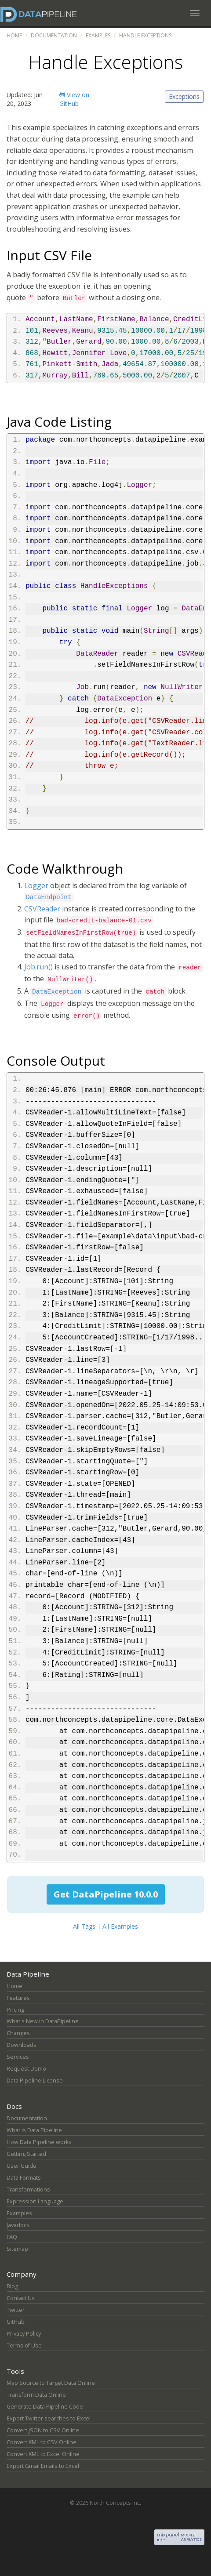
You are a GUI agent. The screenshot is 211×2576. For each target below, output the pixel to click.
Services (18, 2057)
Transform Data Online (36, 2394)
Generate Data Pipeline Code (45, 2406)
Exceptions (184, 96)
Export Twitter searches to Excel (49, 2418)
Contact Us (21, 2298)
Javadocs (18, 2225)
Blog (12, 2286)
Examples (98, 35)
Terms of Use (24, 2345)
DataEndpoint (49, 897)
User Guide (21, 2166)
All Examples (120, 1926)
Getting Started (26, 2154)
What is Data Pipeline (34, 2130)
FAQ (12, 2237)
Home (14, 35)
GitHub (16, 2322)
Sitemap (17, 2249)
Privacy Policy (24, 2333)
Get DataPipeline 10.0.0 (106, 1894)
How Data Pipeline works (39, 2142)
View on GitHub (74, 99)
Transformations (28, 2189)
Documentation (54, 35)
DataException (56, 991)
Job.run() (38, 967)
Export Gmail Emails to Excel (43, 2466)
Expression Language (35, 2201)
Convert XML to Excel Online (43, 2454)
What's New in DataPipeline (43, 2021)
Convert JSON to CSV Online (43, 2430)
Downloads (21, 2045)
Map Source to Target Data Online (51, 2383)
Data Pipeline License (35, 2080)
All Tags (84, 1926)
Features (18, 1998)
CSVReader (42, 909)
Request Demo (26, 2068)
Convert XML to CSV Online (41, 2442)
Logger (36, 885)
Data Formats (24, 2177)
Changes (18, 2033)
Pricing (15, 2010)
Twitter (16, 2310)
